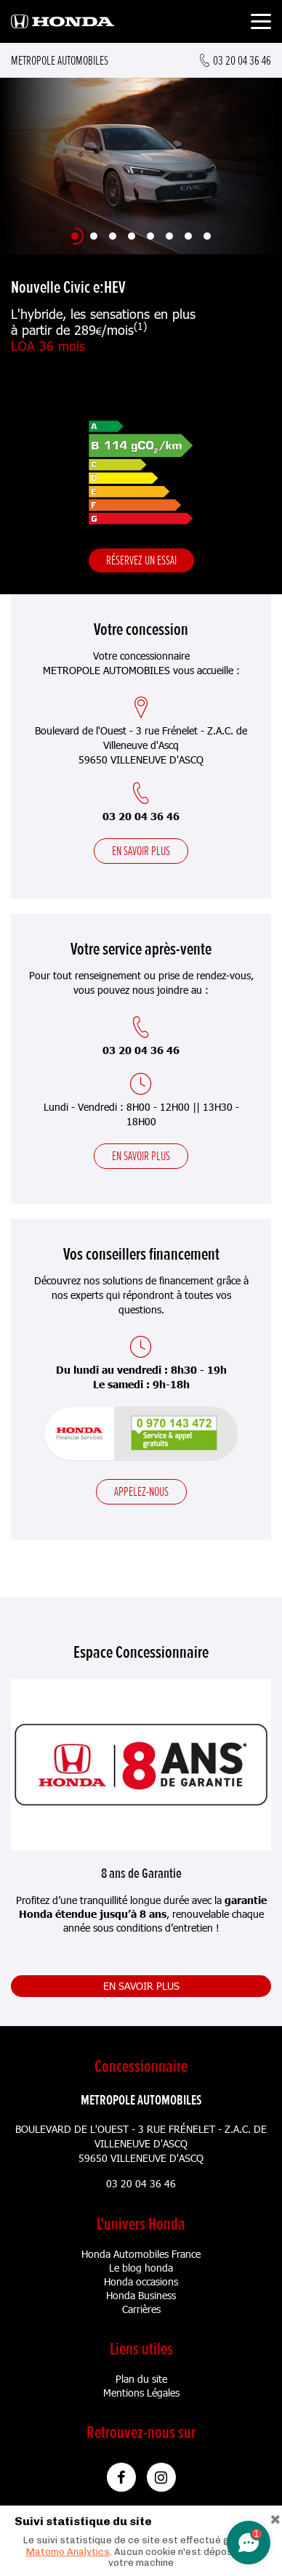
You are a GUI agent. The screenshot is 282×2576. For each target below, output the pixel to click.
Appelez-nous (141, 1491)
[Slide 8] (207, 236)
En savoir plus (141, 851)
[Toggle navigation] (261, 23)
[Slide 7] (188, 236)
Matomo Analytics (68, 2551)
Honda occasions (141, 2281)
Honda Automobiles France (141, 2254)
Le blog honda (141, 2267)
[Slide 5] (150, 236)
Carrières (141, 2309)
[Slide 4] (131, 236)
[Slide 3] (112, 236)
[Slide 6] (169, 236)
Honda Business (141, 2295)
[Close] (275, 2518)
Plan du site (141, 2379)
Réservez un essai (141, 560)
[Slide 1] (74, 236)
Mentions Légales (141, 2392)
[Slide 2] (93, 236)
